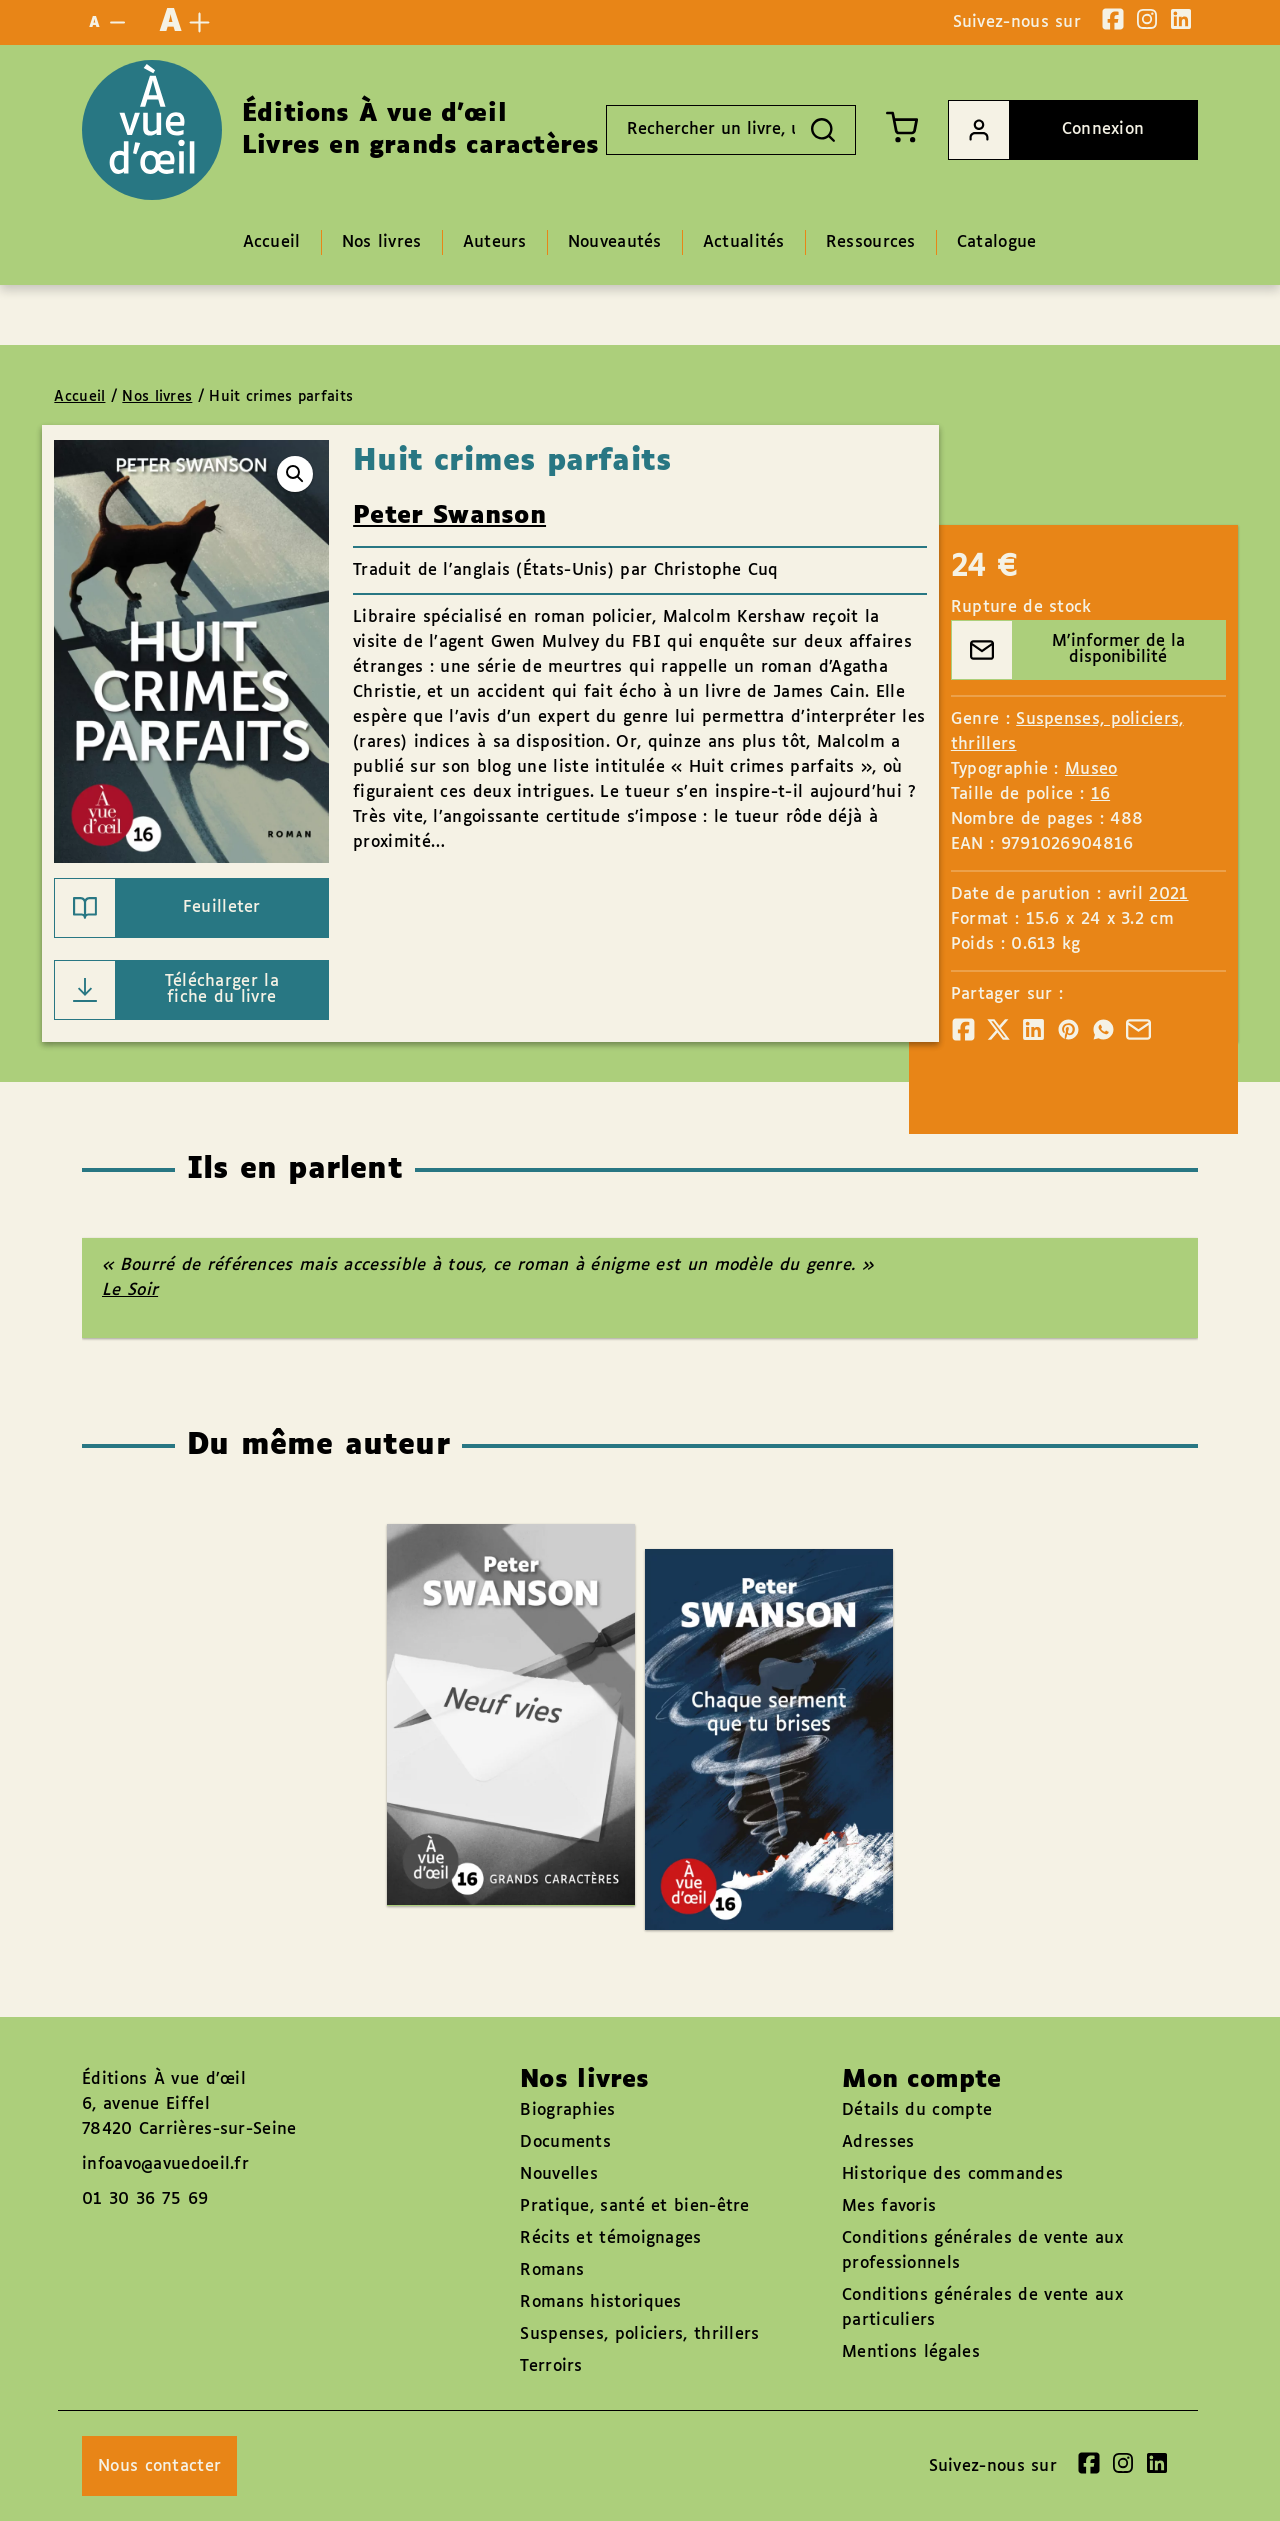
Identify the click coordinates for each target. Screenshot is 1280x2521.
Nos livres (157, 397)
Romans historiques (600, 2302)
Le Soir (130, 1290)
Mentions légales (911, 2352)
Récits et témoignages (610, 2238)
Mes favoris (889, 2206)
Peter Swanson (449, 516)
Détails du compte (917, 2110)
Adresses (878, 2142)
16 (1101, 794)
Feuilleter (157, 908)
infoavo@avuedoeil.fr (165, 2164)
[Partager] (963, 1029)
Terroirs (551, 2366)
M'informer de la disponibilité (1068, 650)
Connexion (1046, 130)
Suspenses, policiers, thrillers (639, 2334)
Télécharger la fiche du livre (167, 990)
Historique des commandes (952, 2174)
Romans (552, 2270)
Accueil (79, 397)
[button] (295, 474)
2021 (1168, 894)
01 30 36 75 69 (145, 2199)
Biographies (567, 2110)
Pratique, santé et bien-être (634, 2206)
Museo (1091, 769)
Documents (565, 2142)
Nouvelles (559, 2174)
